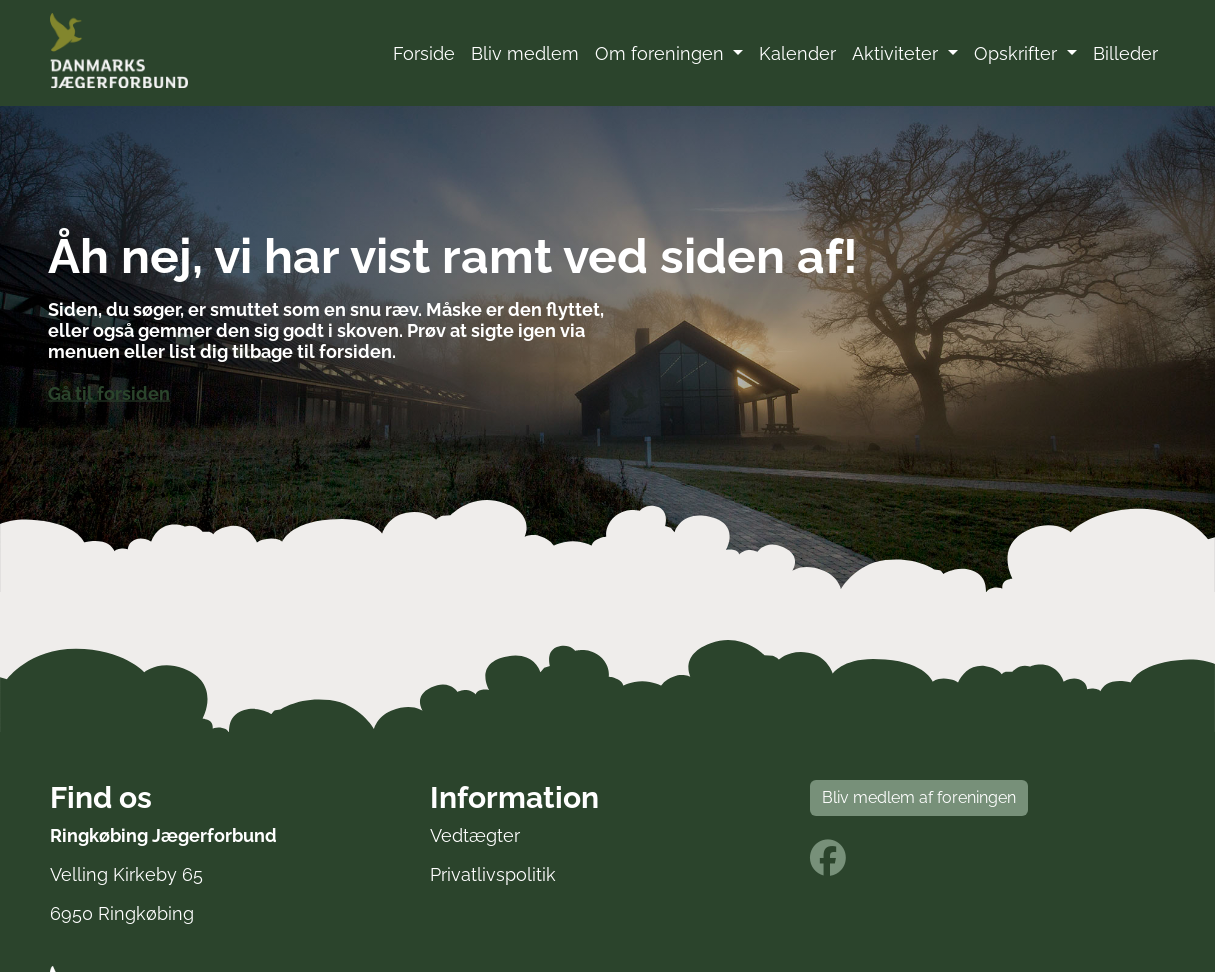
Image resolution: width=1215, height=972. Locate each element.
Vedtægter (475, 835)
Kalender (797, 53)
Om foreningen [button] (662, 53)
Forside (424, 53)
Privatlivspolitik (493, 874)
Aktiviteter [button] (897, 53)
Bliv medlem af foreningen (919, 797)
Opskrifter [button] (1018, 53)
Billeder (1125, 53)
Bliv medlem (525, 53)
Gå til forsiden (109, 393)
